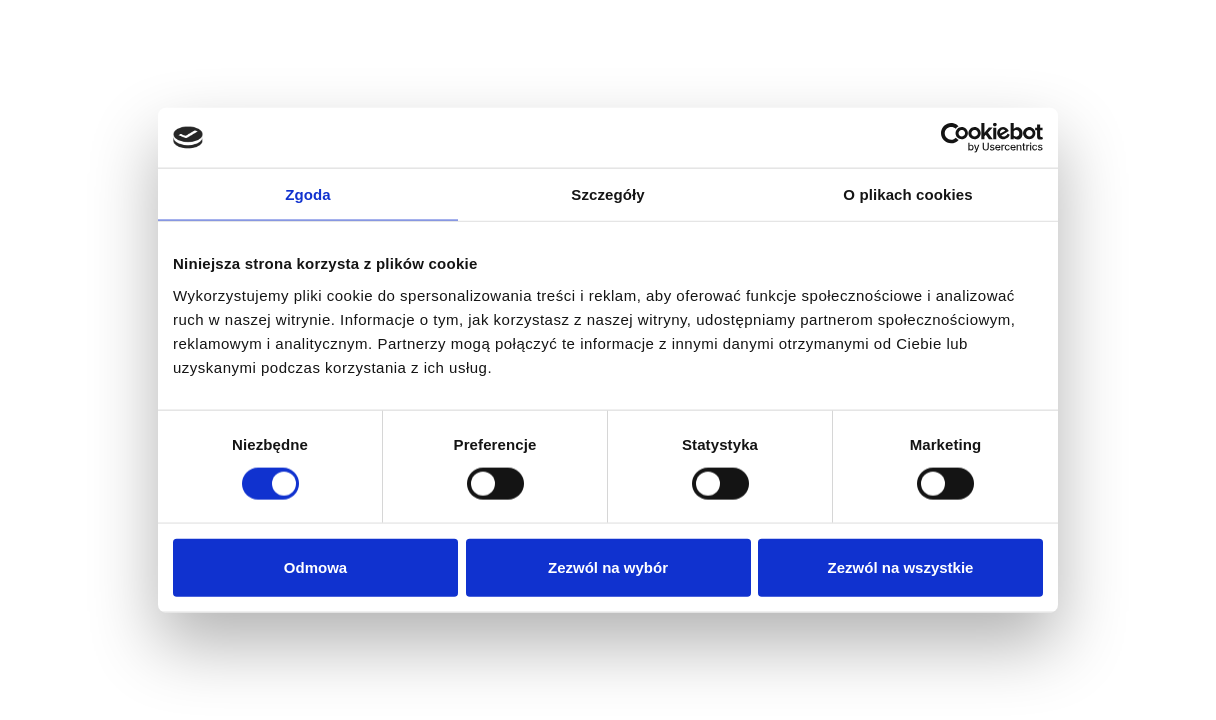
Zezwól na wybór (608, 566)
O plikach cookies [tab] (907, 194)
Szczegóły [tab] (607, 194)
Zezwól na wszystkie (901, 566)
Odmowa (315, 566)
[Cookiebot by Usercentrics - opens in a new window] (955, 138)
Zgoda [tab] (308, 194)
